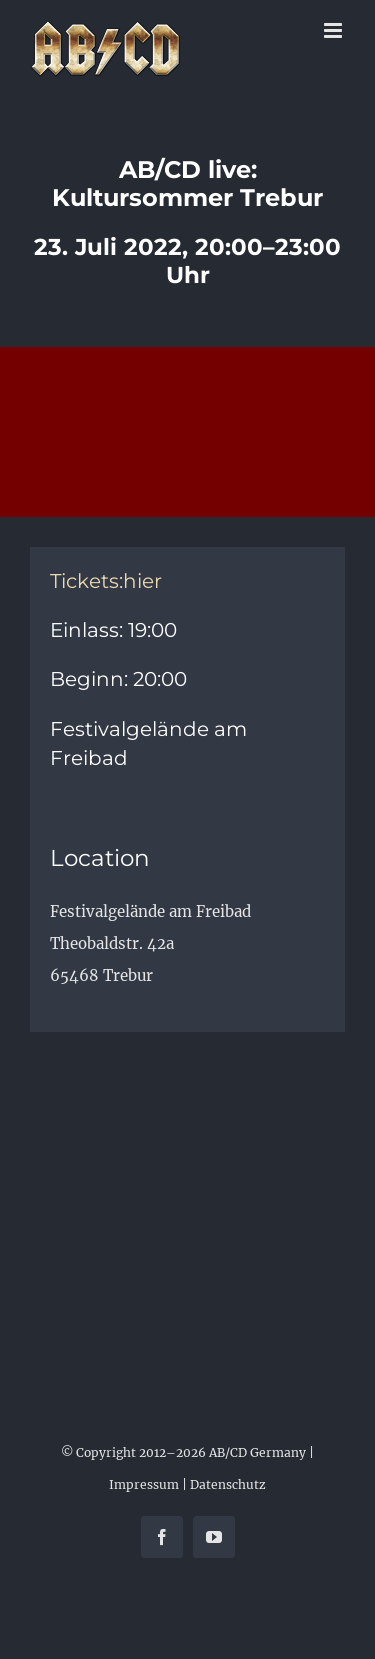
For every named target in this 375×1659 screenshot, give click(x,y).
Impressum (144, 1484)
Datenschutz (228, 1484)
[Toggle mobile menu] (334, 30)
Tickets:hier (106, 581)
